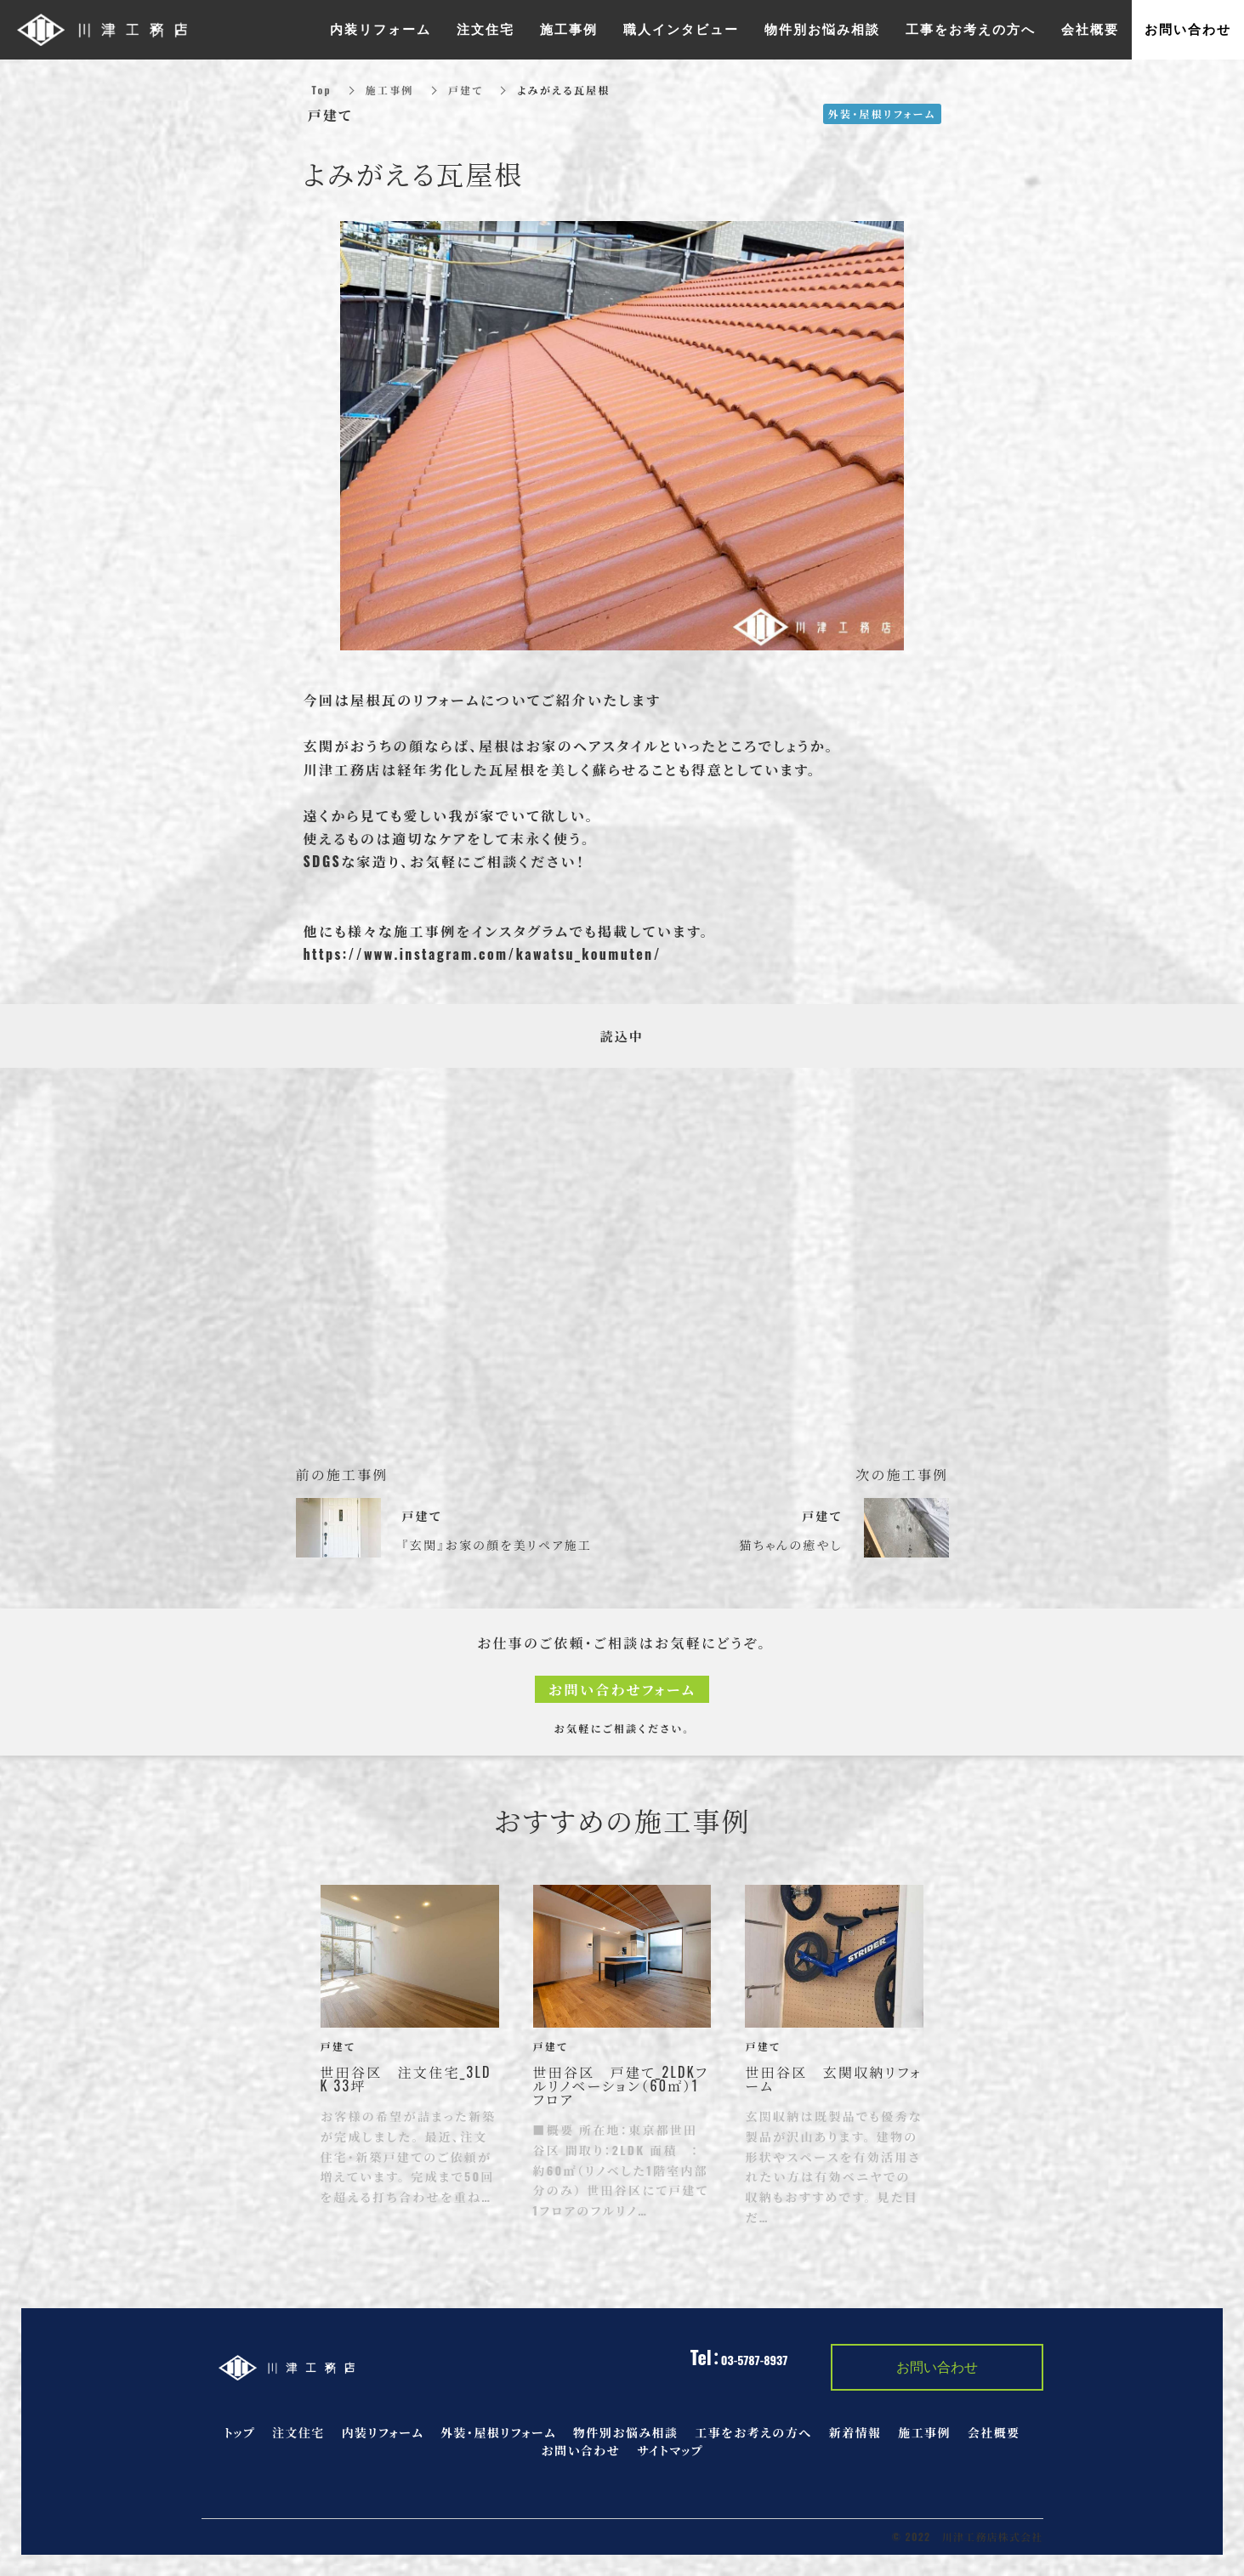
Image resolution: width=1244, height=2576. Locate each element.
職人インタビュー (681, 29)
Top (322, 89)
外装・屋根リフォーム (498, 2432)
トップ (240, 2432)
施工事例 (390, 89)
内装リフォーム (383, 2432)
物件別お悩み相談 (625, 2432)
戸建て (466, 89)
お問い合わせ (580, 2450)
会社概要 (994, 2432)
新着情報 (855, 2432)
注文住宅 (298, 2432)
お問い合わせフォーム (622, 1689)
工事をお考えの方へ (753, 2432)
